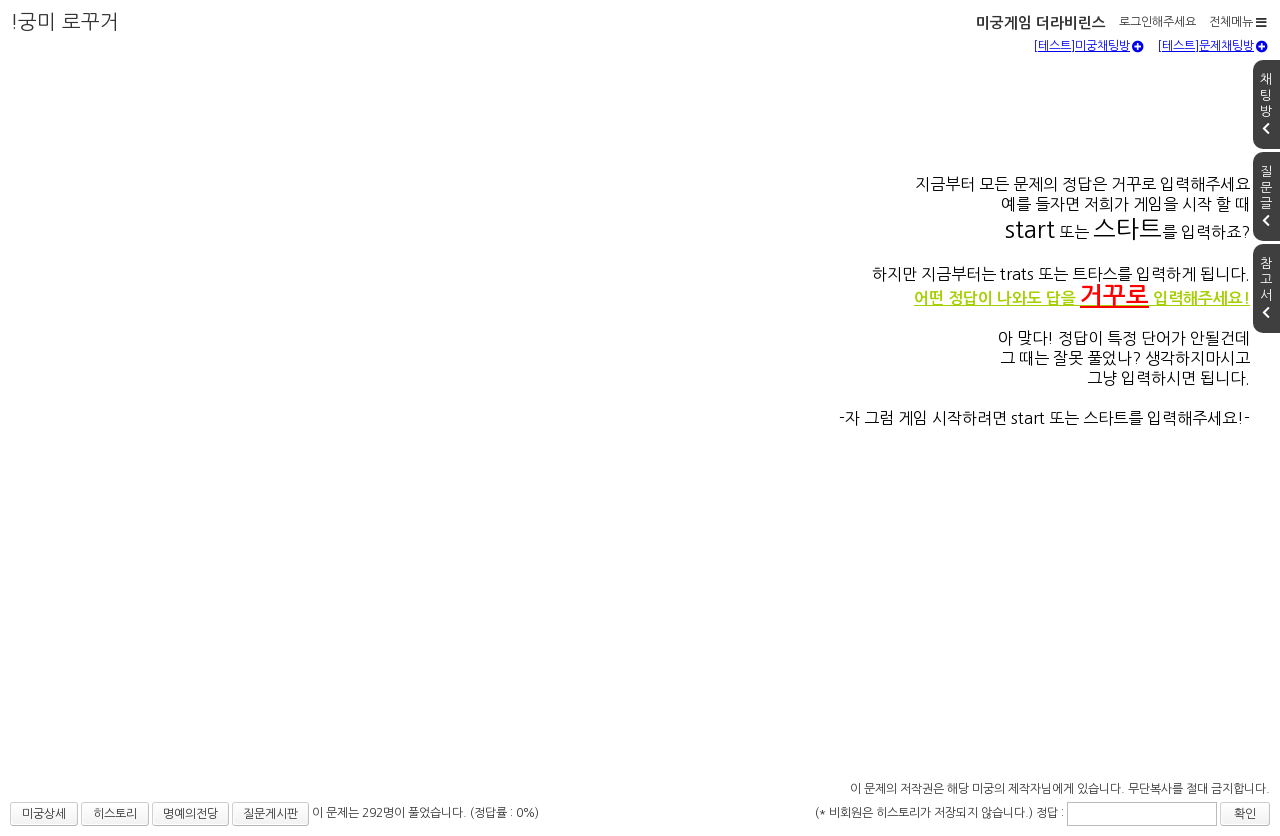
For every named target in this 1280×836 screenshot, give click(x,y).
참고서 (1266, 288)
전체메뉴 (1238, 22)
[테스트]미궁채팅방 (1088, 46)
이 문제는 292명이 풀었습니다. (391, 813)
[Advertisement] (640, 626)
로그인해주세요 (1157, 22)
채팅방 (1266, 104)
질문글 (1266, 196)
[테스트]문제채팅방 (1212, 46)
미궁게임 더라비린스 (1041, 23)
